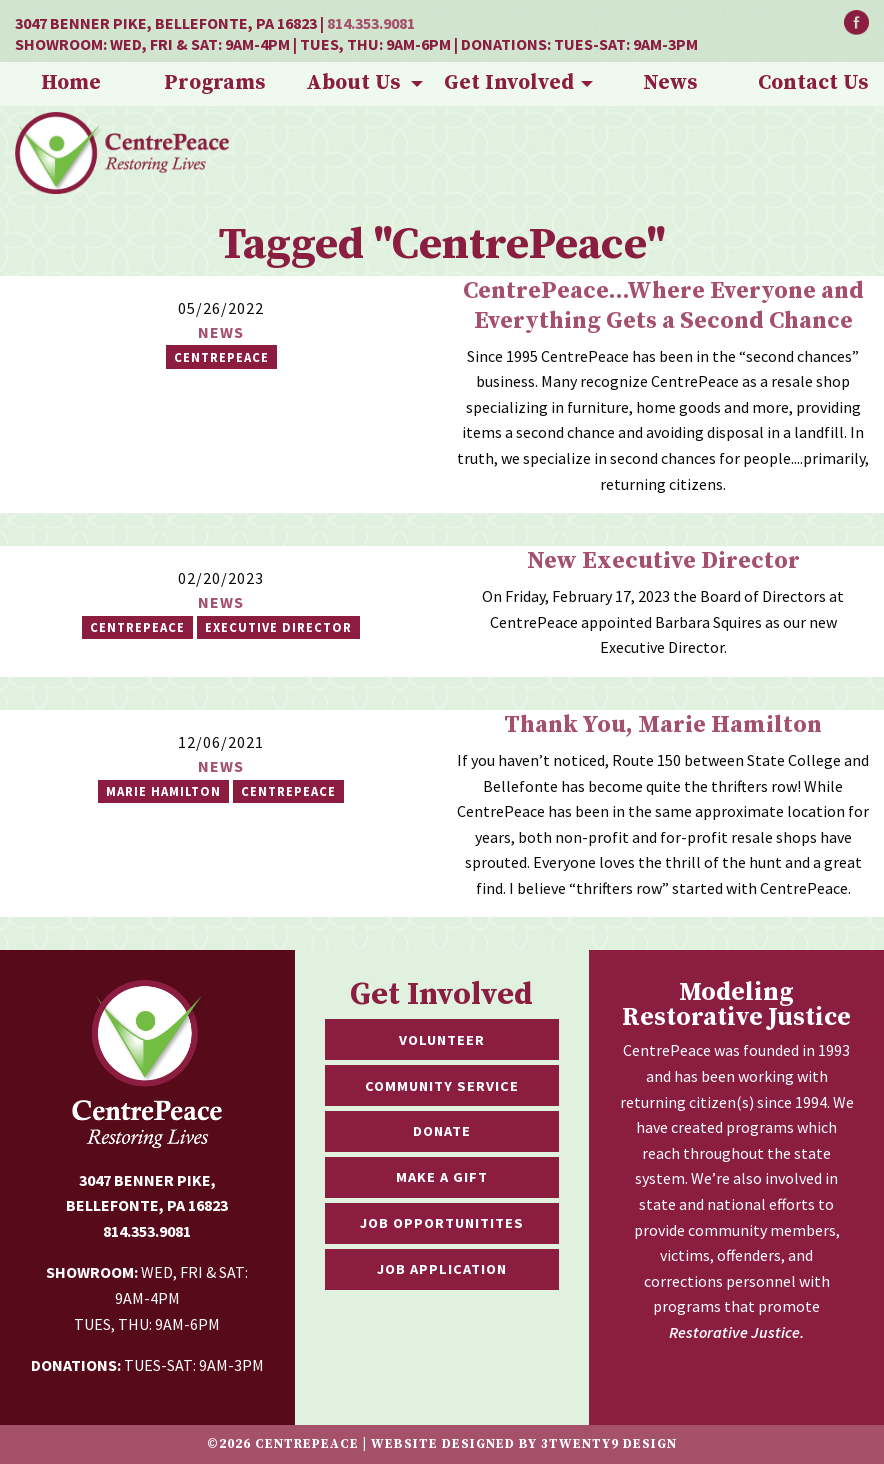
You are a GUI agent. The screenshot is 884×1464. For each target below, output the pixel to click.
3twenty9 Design (609, 1444)
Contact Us (813, 83)
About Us (353, 83)
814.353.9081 (371, 23)
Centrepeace (137, 627)
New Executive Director (663, 561)
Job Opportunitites (442, 1223)
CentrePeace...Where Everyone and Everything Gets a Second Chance (663, 306)
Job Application (442, 1269)
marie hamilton (163, 791)
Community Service (442, 1086)
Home (71, 83)
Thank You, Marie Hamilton (663, 725)
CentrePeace (221, 357)
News (670, 83)
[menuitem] (71, 84)
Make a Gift (442, 1177)
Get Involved (509, 83)
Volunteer (442, 1040)
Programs (214, 83)
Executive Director (278, 627)
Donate (442, 1131)
